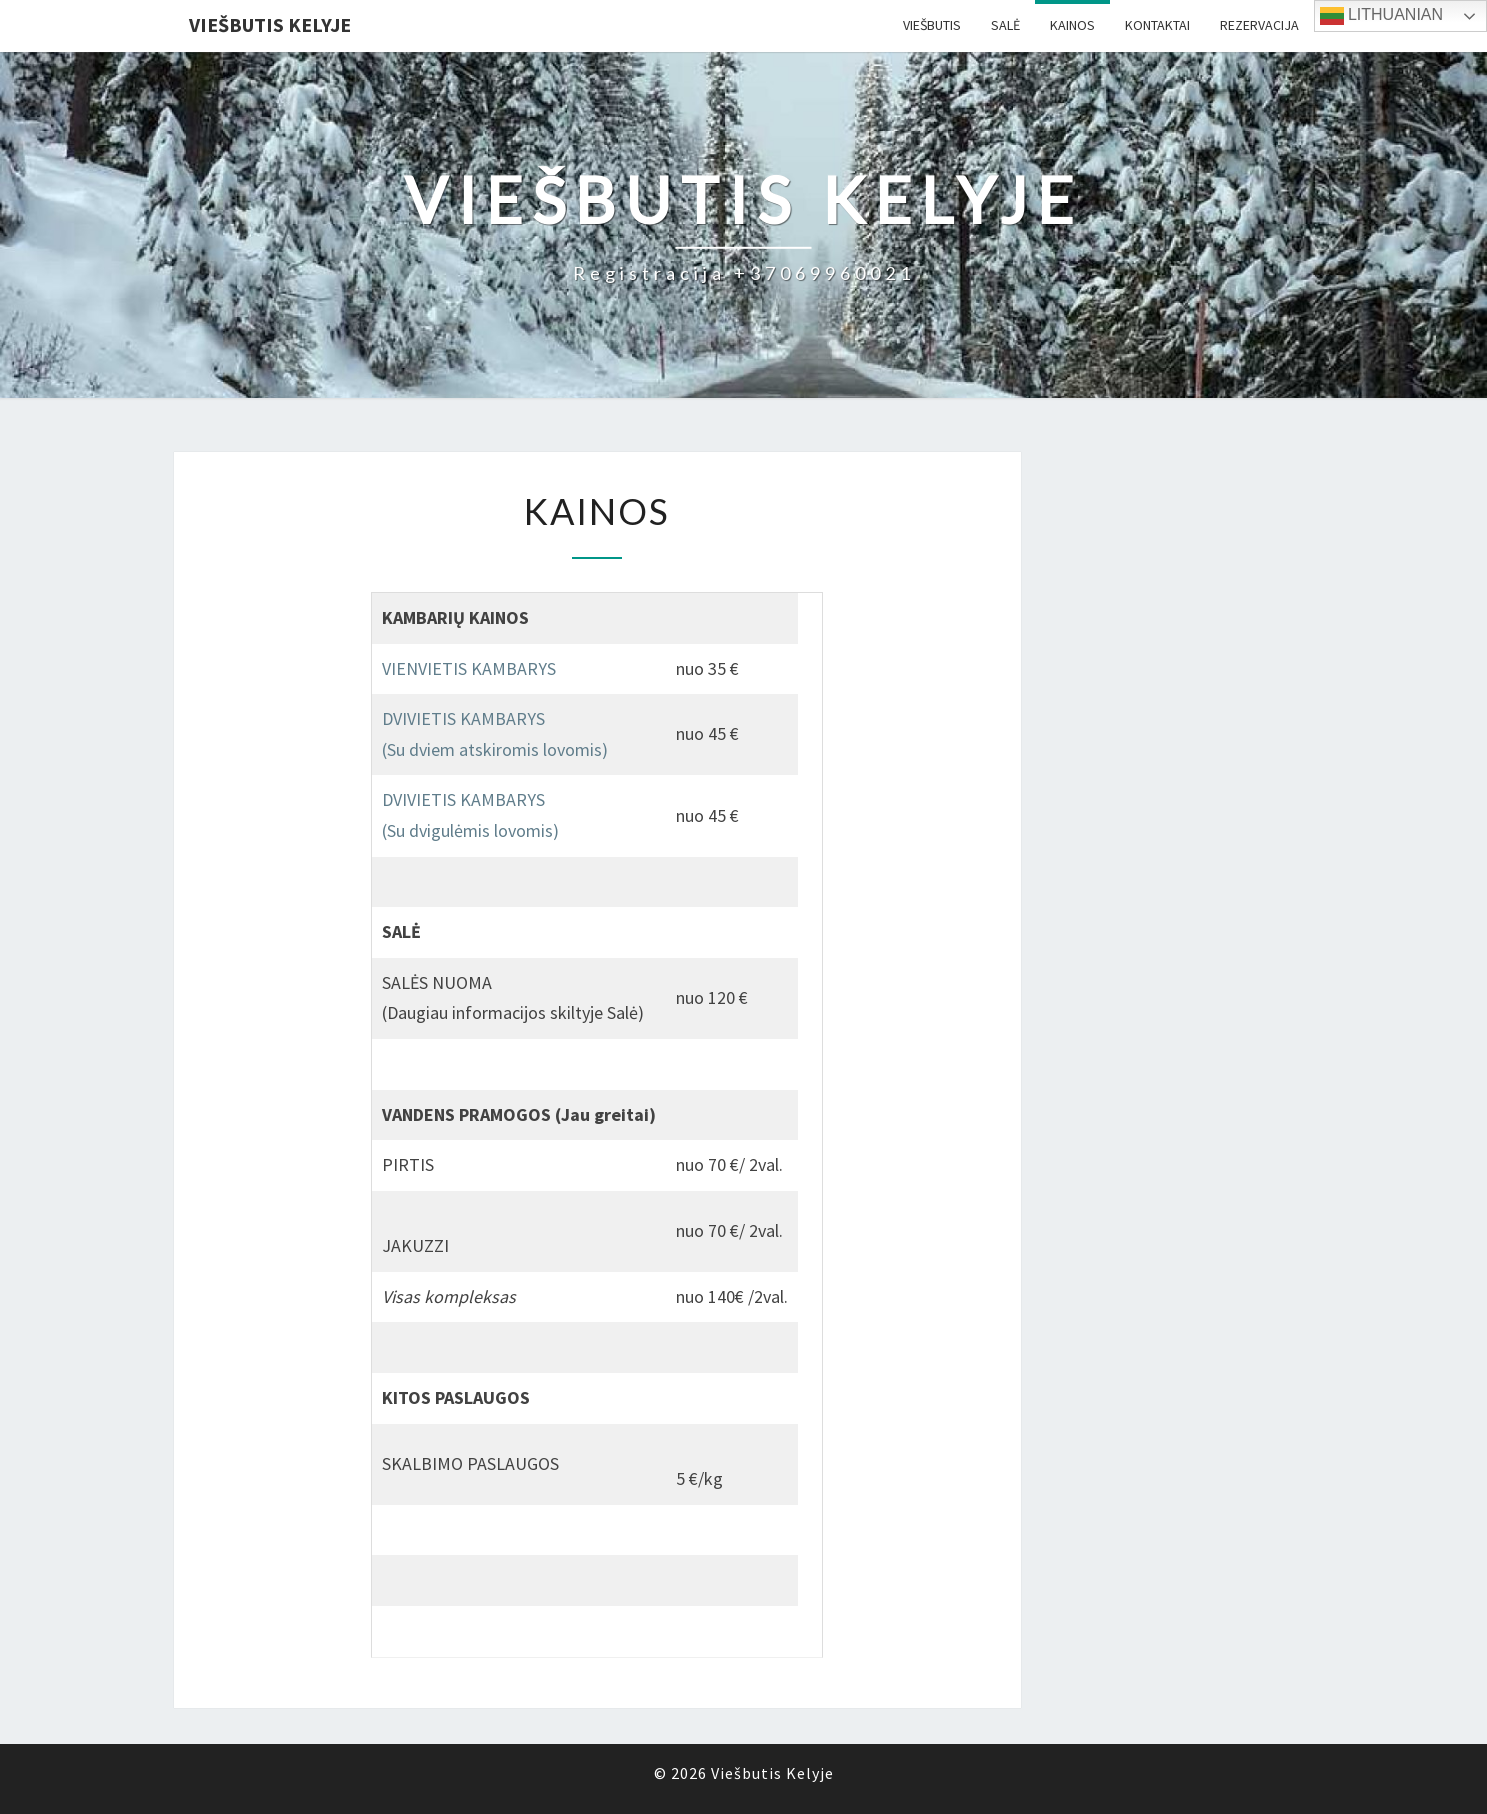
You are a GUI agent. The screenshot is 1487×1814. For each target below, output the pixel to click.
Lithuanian (1382, 16)
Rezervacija (1259, 25)
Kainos (1072, 25)
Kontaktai (1157, 25)
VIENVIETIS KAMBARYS (469, 668)
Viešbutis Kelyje (270, 24)
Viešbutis (932, 25)
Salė (1005, 25)
